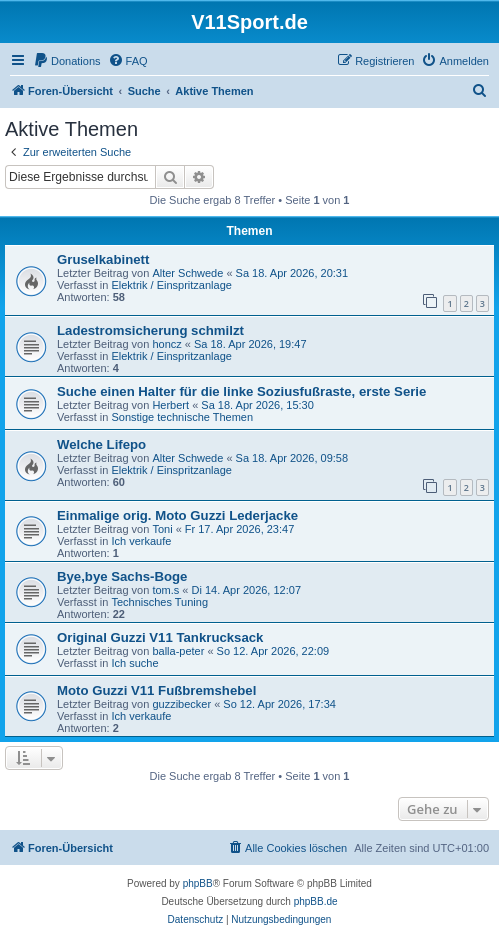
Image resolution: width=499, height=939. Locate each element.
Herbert (170, 405)
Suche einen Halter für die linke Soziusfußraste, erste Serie (241, 391)
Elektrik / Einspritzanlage (171, 285)
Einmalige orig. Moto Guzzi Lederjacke (177, 515)
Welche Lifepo (101, 444)
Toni (162, 529)
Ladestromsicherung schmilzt (150, 330)
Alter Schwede (187, 273)
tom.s (165, 590)
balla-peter (178, 651)
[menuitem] (67, 61)
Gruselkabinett (103, 259)
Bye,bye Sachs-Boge (122, 576)
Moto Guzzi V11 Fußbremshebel (156, 690)
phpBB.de (316, 901)
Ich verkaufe (141, 541)
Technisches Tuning (159, 602)
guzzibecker (181, 704)
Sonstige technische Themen (182, 417)
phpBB (198, 883)
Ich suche (134, 663)
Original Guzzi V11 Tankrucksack (160, 637)
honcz (166, 344)
